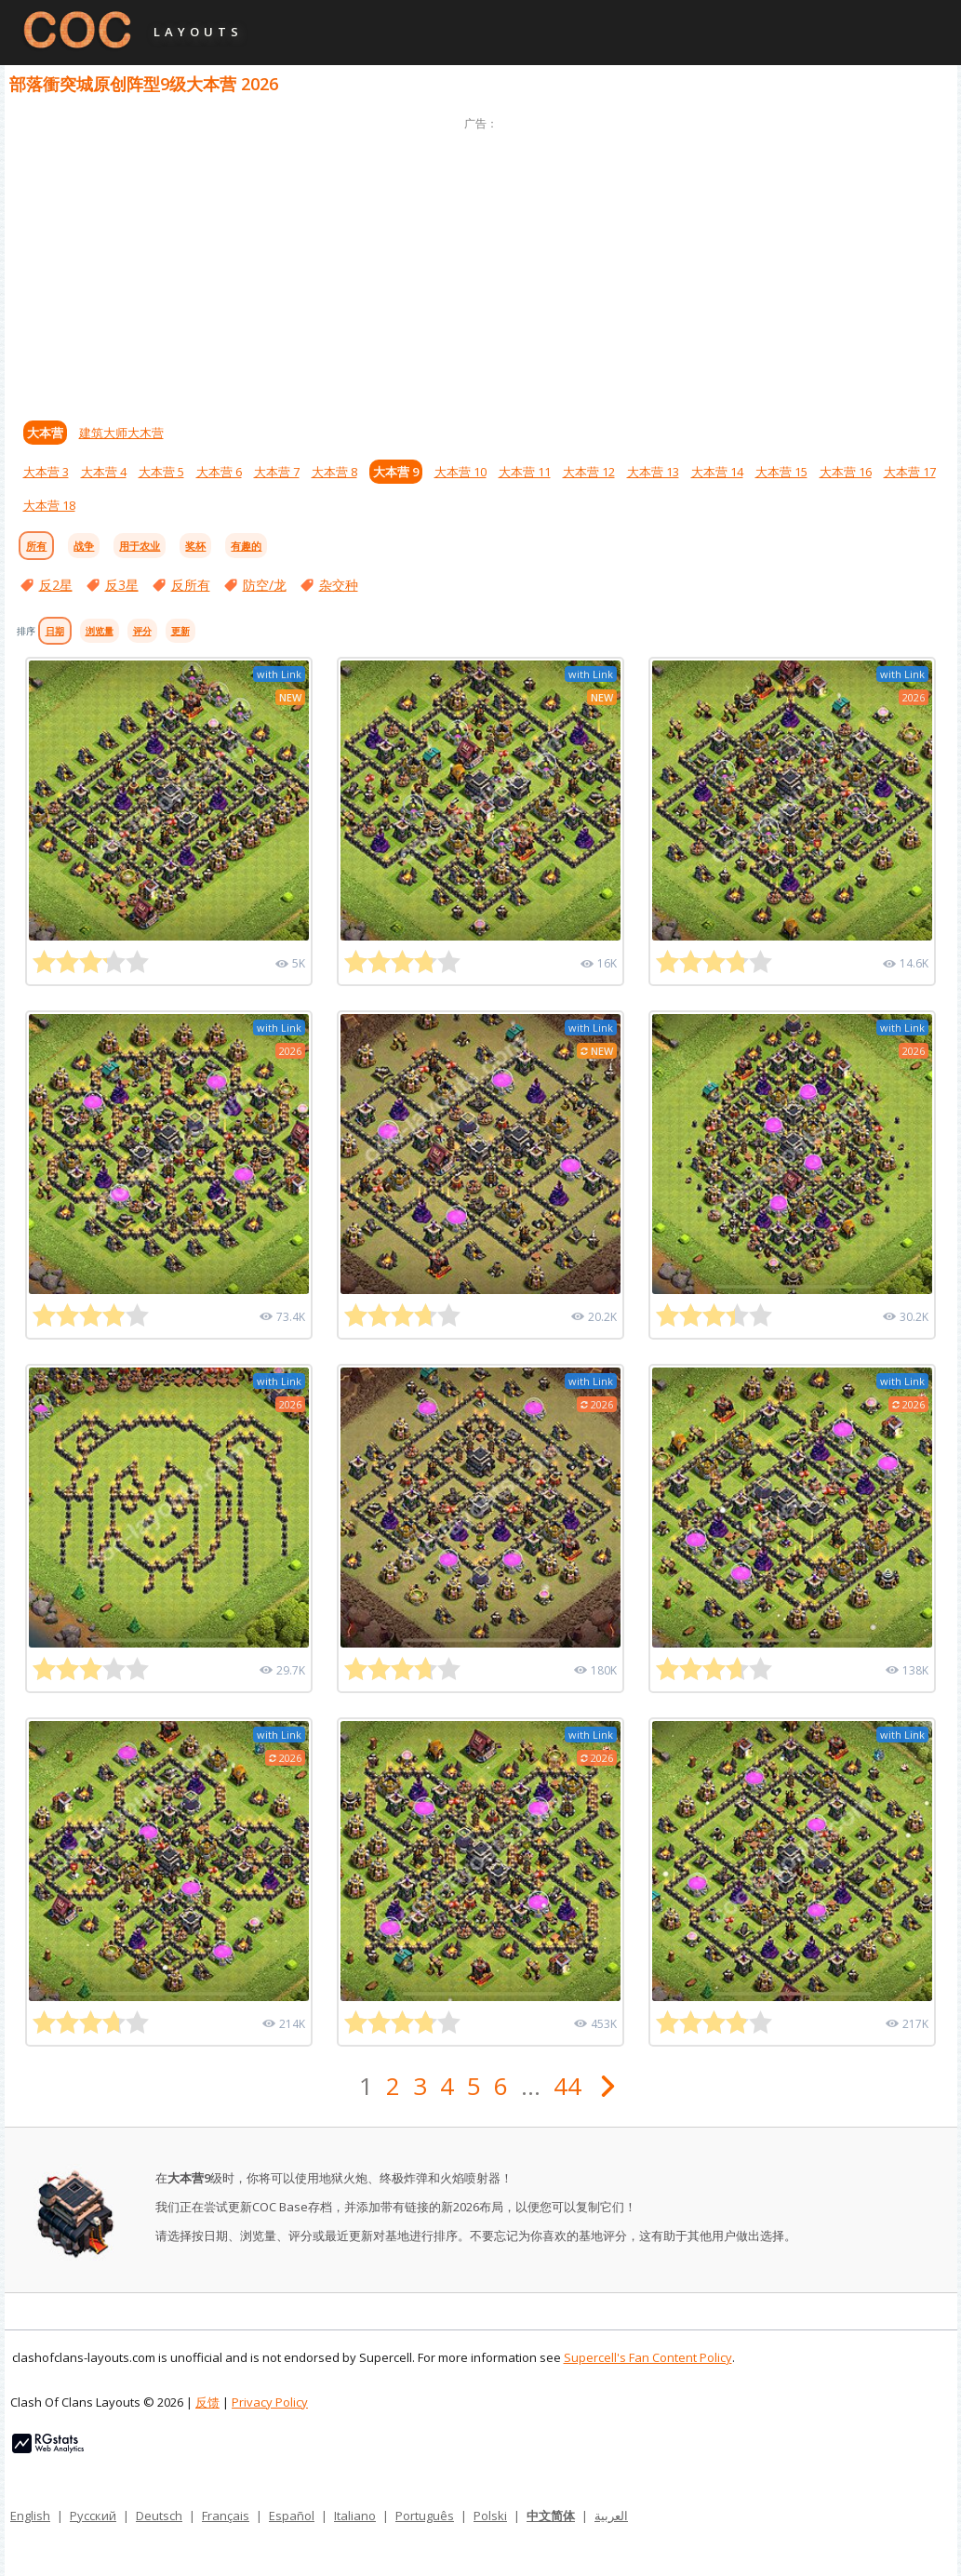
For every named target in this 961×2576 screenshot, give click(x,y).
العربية (611, 2515)
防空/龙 (265, 585)
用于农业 (139, 546)
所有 (36, 546)
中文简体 (551, 2515)
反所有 (190, 585)
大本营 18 (49, 505)
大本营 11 (525, 471)
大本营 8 (334, 471)
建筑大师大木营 (121, 432)
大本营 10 (460, 471)
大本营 (45, 432)
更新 (180, 630)
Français (225, 2515)
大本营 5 (161, 471)
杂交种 (338, 585)
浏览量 (99, 630)
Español (291, 2515)
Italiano (355, 2515)
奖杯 (195, 546)
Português (424, 2515)
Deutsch (159, 2515)
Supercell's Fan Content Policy (648, 2357)
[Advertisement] (481, 265)
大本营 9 (396, 471)
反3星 (122, 585)
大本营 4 (104, 471)
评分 (142, 630)
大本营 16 (846, 471)
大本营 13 (653, 471)
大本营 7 (277, 471)
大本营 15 (781, 471)
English (30, 2515)
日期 (55, 630)
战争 (83, 546)
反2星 (56, 585)
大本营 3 (46, 471)
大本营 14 (717, 471)
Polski (490, 2515)
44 (567, 2085)
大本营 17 (910, 471)
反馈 (207, 2402)
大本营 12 (589, 471)
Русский (93, 2515)
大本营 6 (219, 471)
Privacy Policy (270, 2402)
